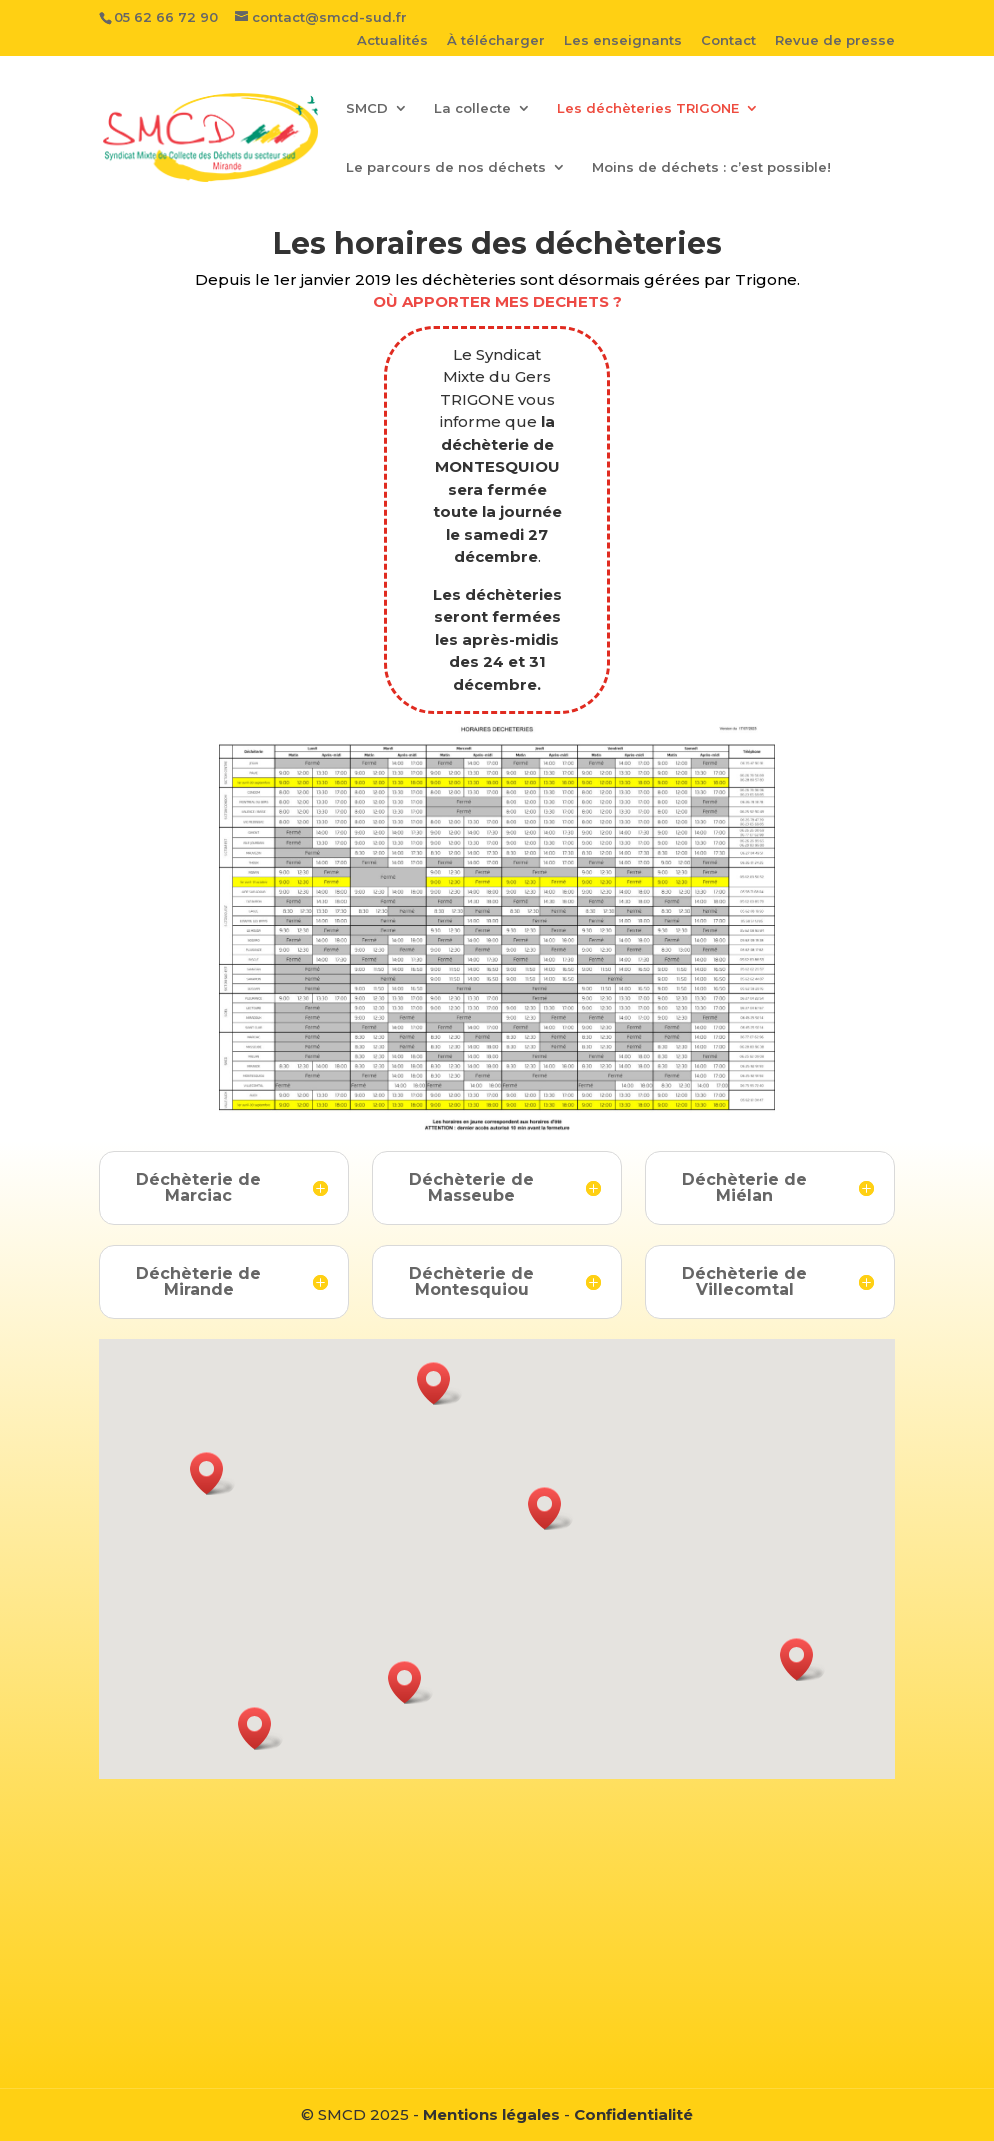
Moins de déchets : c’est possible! (711, 167)
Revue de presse (835, 41)
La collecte (472, 108)
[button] (213, 1473)
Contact (728, 41)
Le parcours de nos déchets (446, 167)
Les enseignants (623, 41)
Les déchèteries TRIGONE (648, 108)
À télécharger (496, 41)
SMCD (367, 108)
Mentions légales (491, 2114)
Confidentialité (633, 2114)
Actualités (392, 41)
